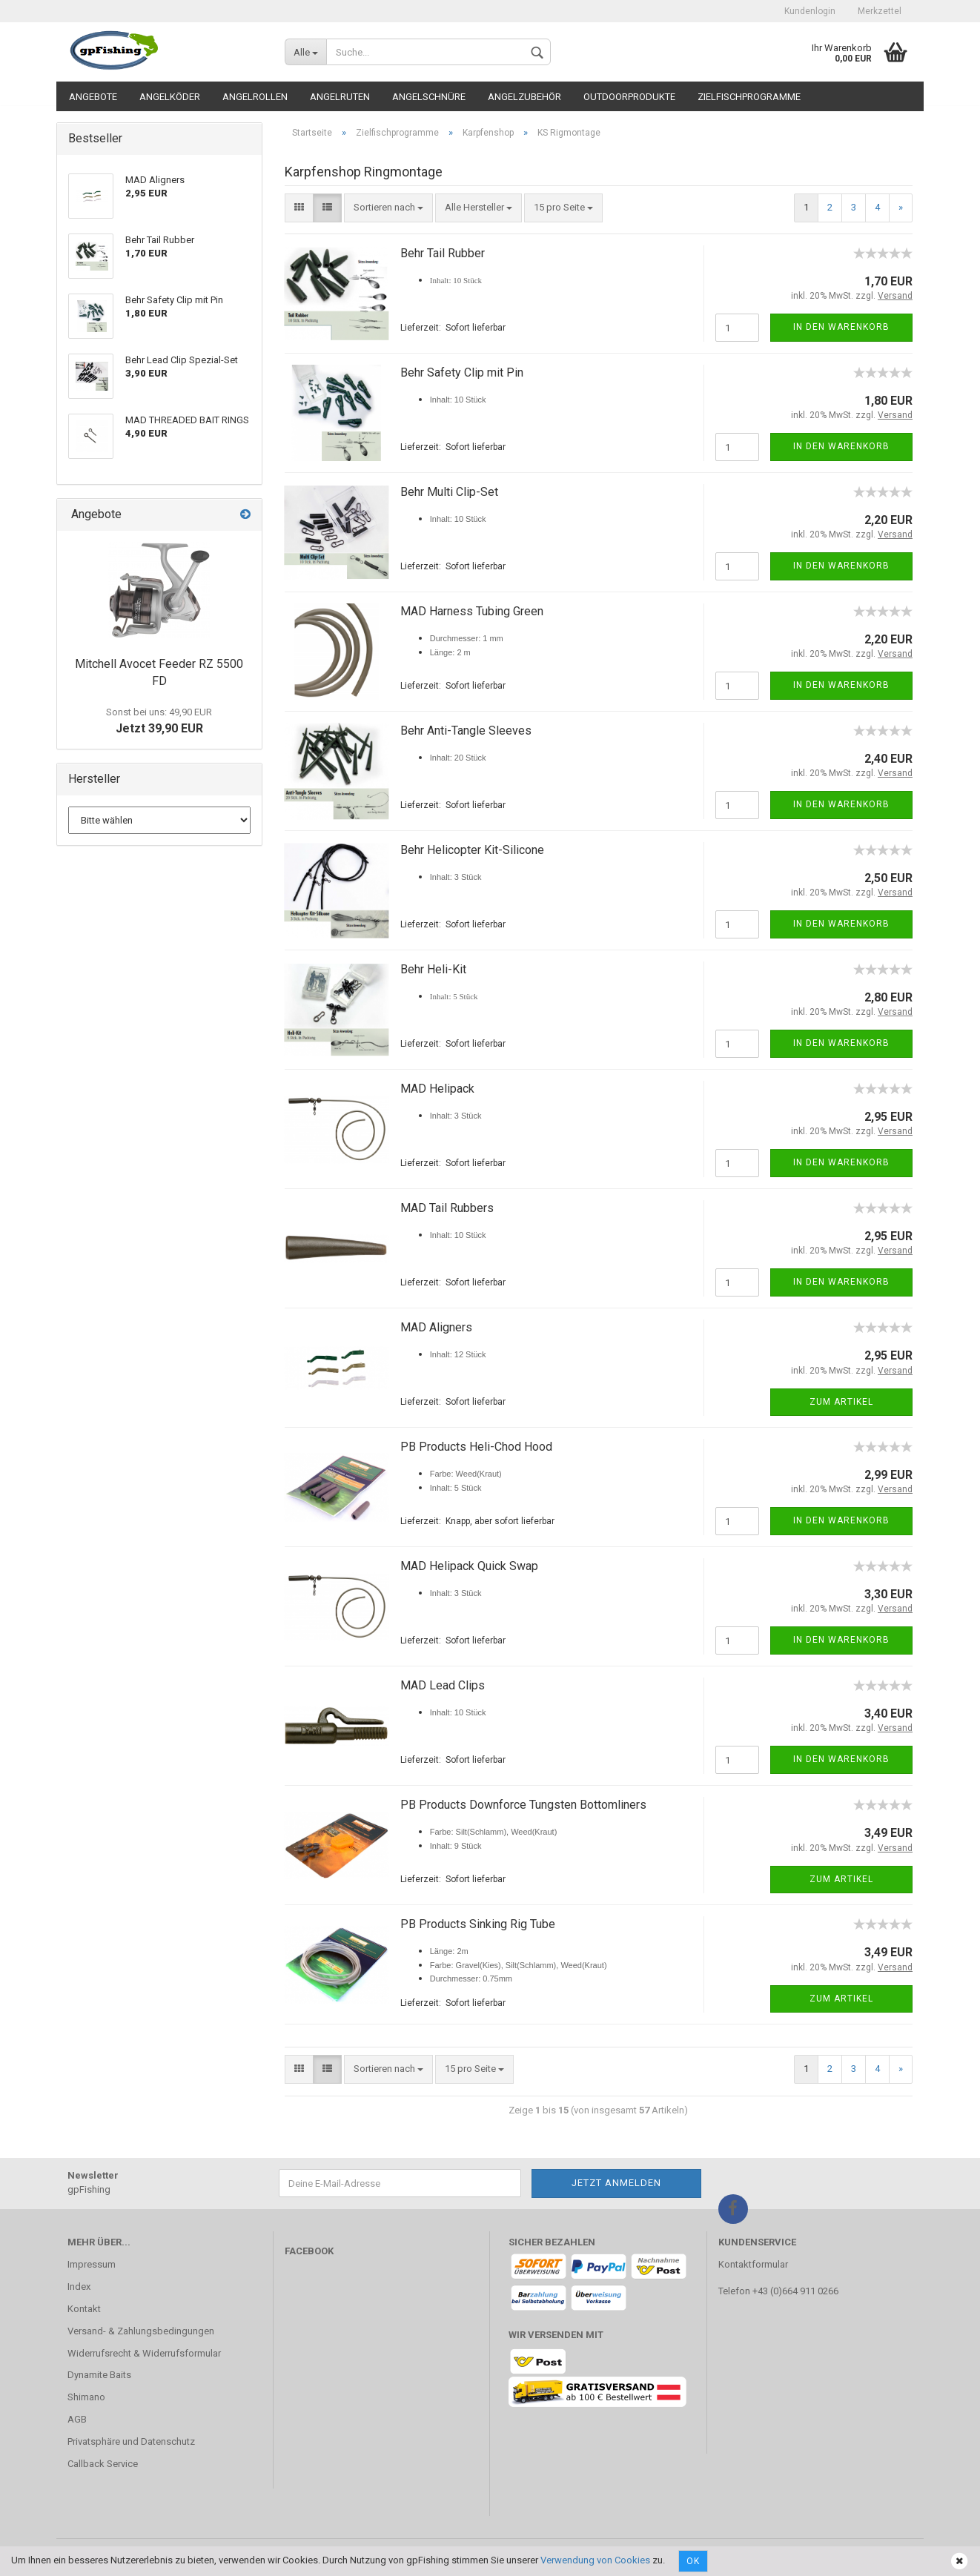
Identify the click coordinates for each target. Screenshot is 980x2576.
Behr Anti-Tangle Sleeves (466, 731)
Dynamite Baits (99, 2374)
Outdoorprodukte (629, 96)
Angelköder (169, 96)
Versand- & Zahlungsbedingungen (140, 2331)
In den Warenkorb (841, 327)
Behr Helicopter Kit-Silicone (472, 850)
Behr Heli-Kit (433, 969)
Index (78, 2286)
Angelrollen (255, 96)
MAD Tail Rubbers (447, 1208)
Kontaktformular (753, 2264)
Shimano (86, 2397)
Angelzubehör (524, 96)
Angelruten (340, 96)
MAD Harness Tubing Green (471, 611)
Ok (693, 2561)
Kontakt (84, 2308)
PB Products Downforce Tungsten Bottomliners (523, 1805)
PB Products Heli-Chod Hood (476, 1447)
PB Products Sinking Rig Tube (477, 1924)
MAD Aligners (436, 1327)
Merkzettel (879, 11)
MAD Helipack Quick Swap (469, 1566)
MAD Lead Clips (442, 1685)
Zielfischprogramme (749, 96)
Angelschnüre (429, 96)
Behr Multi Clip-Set (449, 492)
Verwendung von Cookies (595, 2560)
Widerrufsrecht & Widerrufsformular (144, 2353)
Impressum (91, 2264)
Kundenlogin (809, 11)
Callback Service (102, 2463)
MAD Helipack (437, 1089)
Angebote (93, 96)
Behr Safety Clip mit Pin (461, 372)
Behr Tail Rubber (442, 253)
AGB (77, 2419)
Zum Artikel (841, 1402)
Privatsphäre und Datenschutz (131, 2441)
